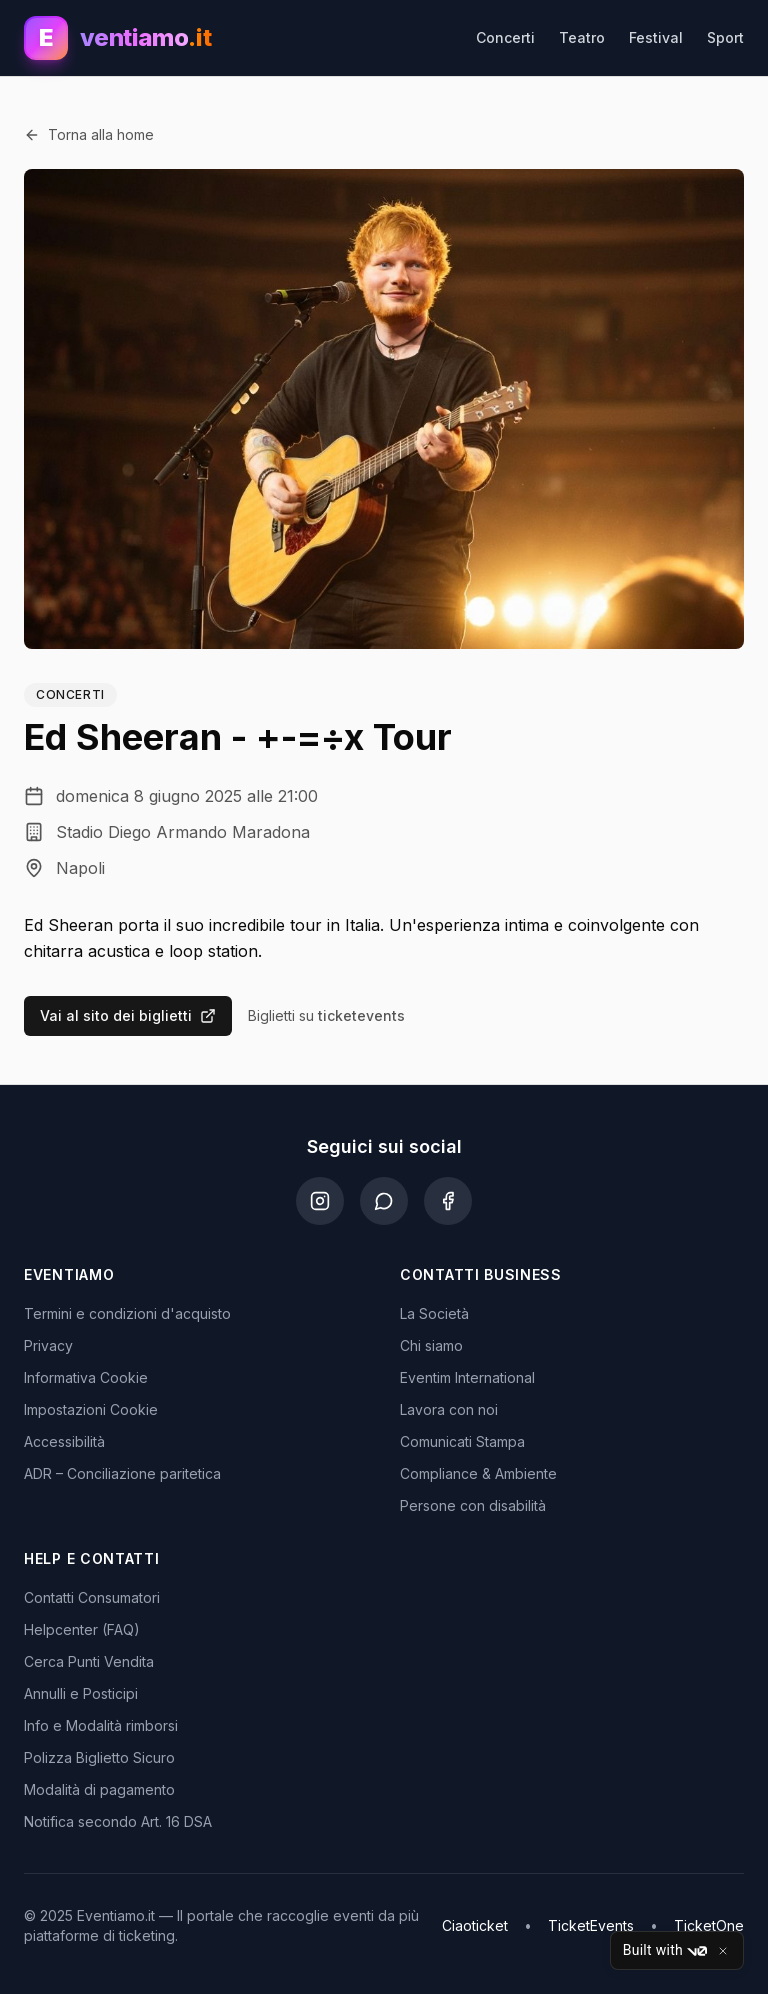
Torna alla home (89, 134)
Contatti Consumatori (92, 1597)
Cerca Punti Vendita (89, 1661)
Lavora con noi (449, 1409)
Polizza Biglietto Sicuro (99, 1757)
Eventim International (467, 1377)
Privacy (48, 1345)
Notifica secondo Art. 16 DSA (118, 1821)
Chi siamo (431, 1345)
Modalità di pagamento (99, 1789)
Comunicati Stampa (462, 1441)
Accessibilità (64, 1441)
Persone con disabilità (473, 1505)
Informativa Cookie (86, 1377)
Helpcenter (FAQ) (82, 1629)
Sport (725, 37)
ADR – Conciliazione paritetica (122, 1473)
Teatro (582, 37)
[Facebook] (448, 1201)
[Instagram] (320, 1201)
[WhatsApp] (384, 1201)
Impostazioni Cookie (91, 1409)
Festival (656, 37)
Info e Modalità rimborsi (101, 1725)
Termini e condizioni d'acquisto (127, 1313)
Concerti (505, 37)
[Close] (723, 1951)
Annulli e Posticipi (81, 1693)
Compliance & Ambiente (478, 1473)
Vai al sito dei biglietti (128, 1015)
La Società (434, 1313)
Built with (665, 1951)
